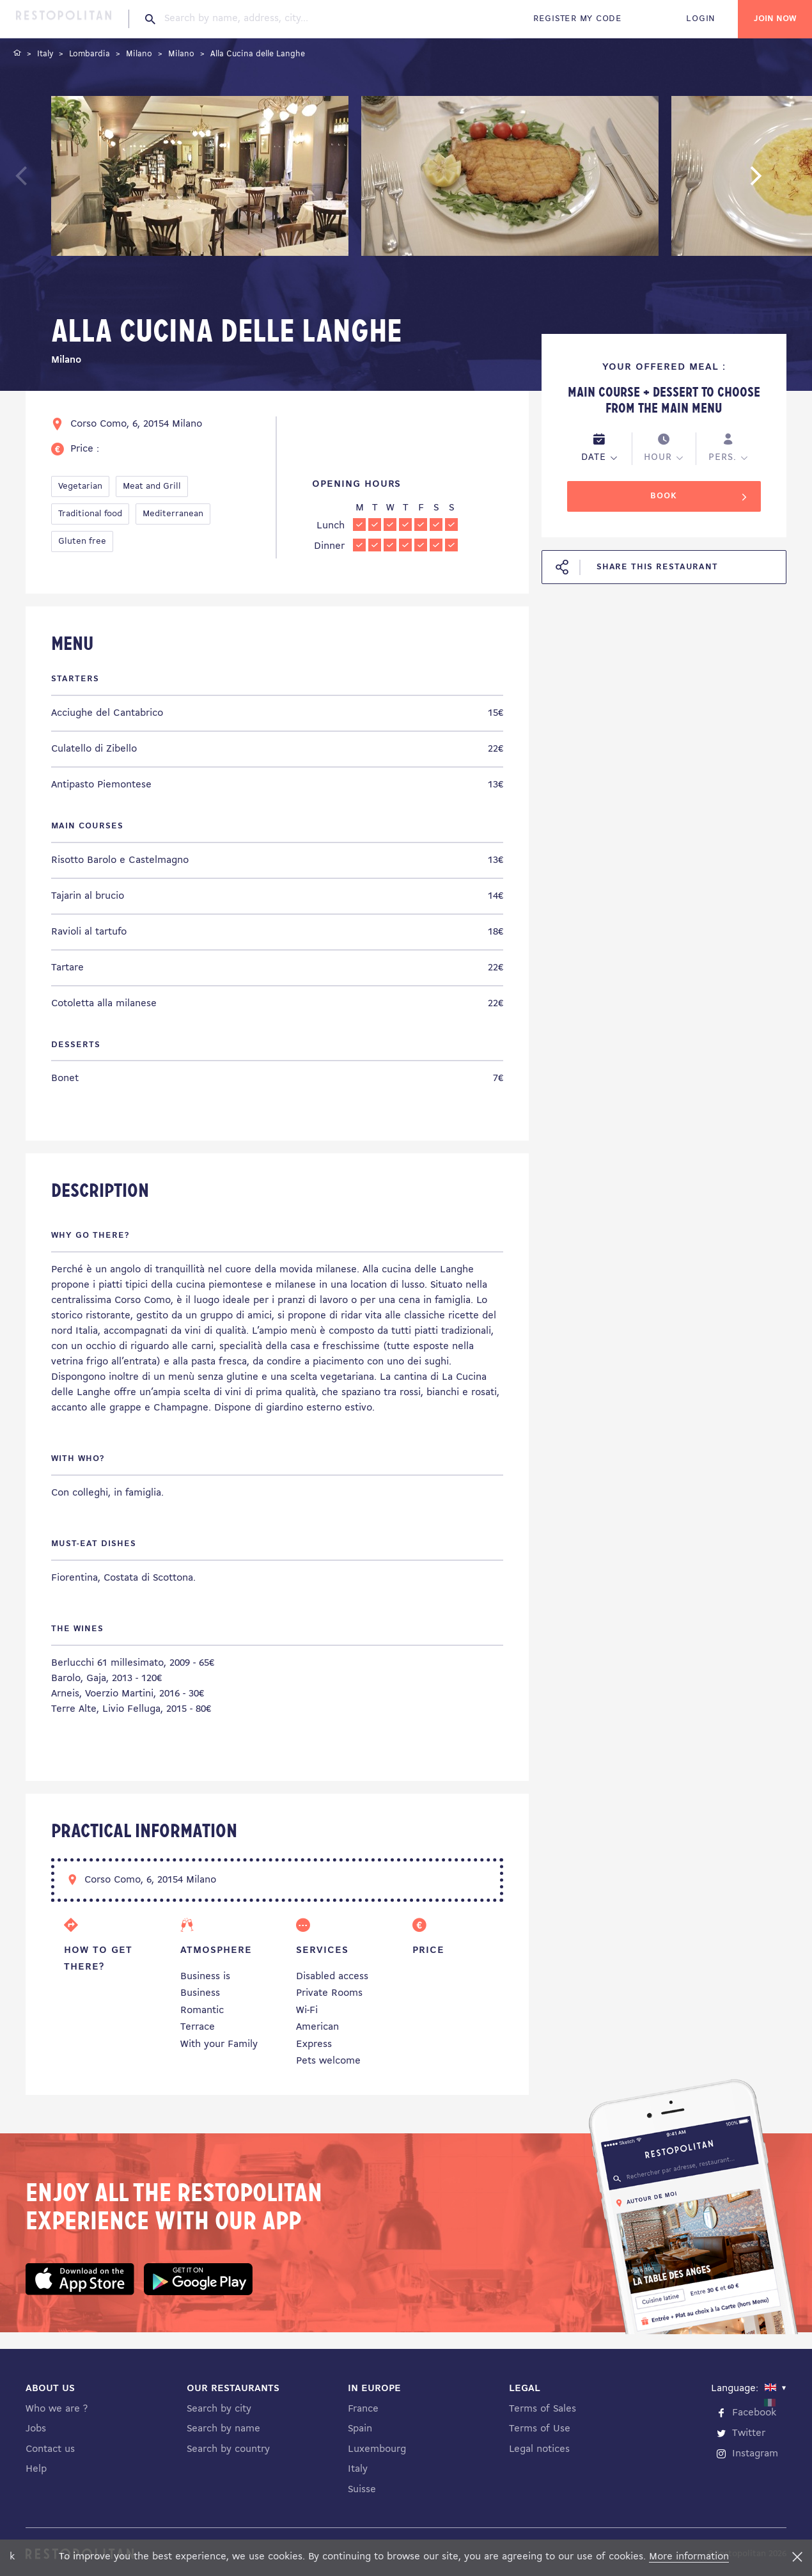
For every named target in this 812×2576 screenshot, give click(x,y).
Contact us (50, 2449)
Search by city (219, 2409)
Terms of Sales (542, 2409)
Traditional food (90, 514)
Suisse (362, 2490)
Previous (51, 182)
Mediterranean (173, 514)
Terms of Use (539, 2429)
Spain (360, 2429)
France (363, 2409)
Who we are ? (57, 2409)
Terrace (197, 2027)
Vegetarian (80, 486)
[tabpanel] (199, 178)
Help (36, 2469)
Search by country (228, 2449)
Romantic (202, 2010)
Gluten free (82, 541)
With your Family (219, 2044)
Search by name (223, 2429)
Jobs (36, 2429)
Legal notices (539, 2449)
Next (775, 182)
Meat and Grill (152, 486)
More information (689, 2557)
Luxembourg (377, 2449)
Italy (358, 2469)
